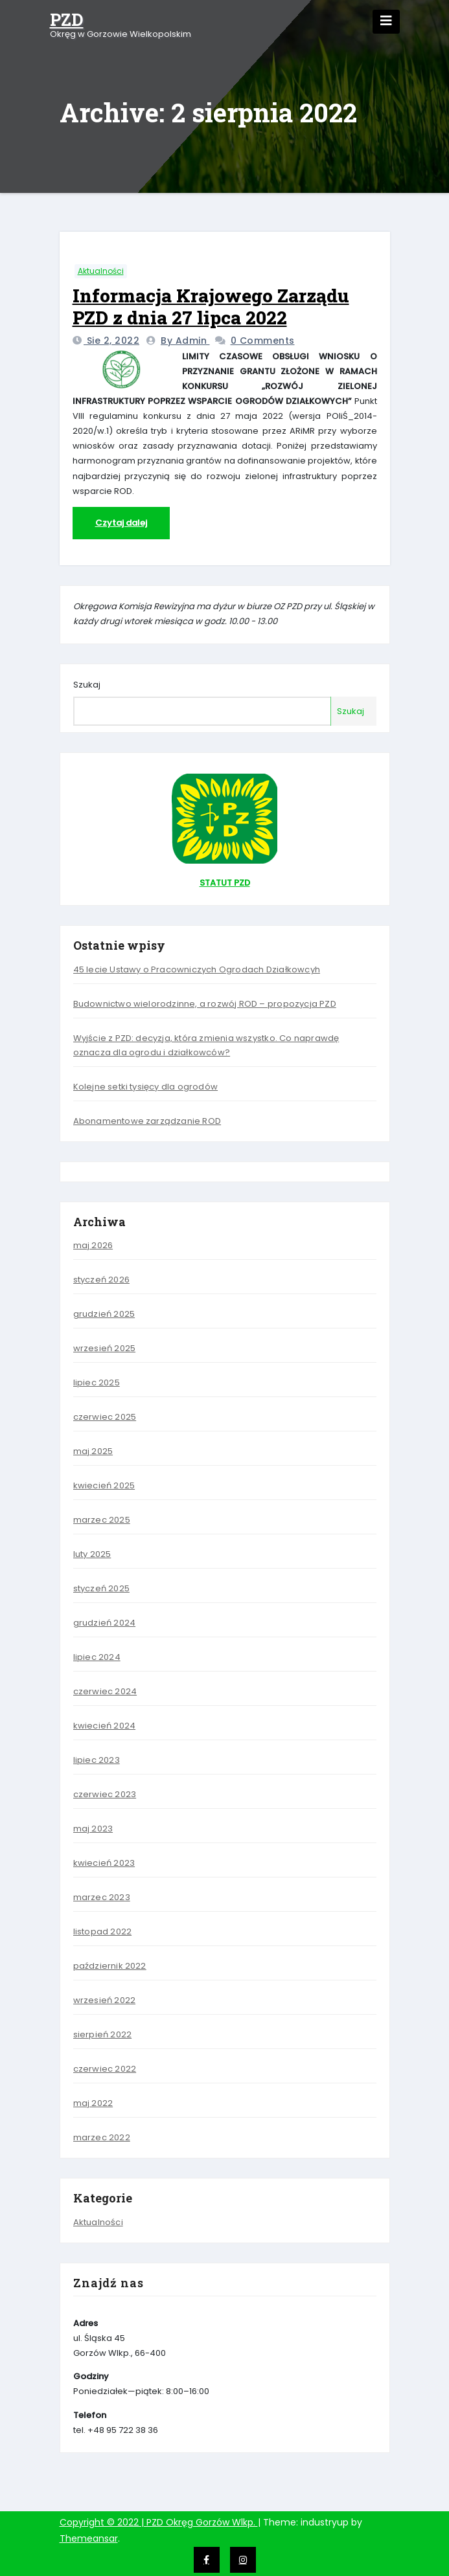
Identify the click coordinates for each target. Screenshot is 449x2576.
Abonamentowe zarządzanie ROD (147, 1121)
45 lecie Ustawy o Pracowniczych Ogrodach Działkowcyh (196, 969)
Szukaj (86, 684)
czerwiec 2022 (105, 2069)
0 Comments (263, 340)
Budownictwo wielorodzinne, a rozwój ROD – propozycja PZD (204, 1004)
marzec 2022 (101, 2137)
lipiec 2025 (96, 1382)
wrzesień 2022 (104, 2000)
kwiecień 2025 (104, 1485)
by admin (185, 340)
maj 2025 (93, 1451)
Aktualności (101, 270)
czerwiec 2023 (105, 1794)
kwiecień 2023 (104, 1863)
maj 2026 (93, 1245)
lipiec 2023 (96, 1760)
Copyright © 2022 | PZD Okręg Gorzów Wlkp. (159, 2522)
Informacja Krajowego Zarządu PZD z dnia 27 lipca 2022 (211, 307)
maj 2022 (93, 2103)
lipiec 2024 (97, 1657)
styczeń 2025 (101, 1588)
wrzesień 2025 (104, 1348)
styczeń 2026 (101, 1279)
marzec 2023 (101, 1897)
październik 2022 (109, 1966)
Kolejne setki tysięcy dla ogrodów (145, 1087)
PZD (67, 19)
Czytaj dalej (121, 523)
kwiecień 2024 (104, 1725)
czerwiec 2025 (105, 1417)
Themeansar (89, 2538)
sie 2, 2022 (111, 340)
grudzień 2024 (104, 1623)
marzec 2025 (101, 1520)
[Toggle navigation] (386, 22)
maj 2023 (93, 1828)
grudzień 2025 (104, 1314)
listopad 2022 (102, 1931)
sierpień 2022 (102, 2034)
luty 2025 (92, 1554)
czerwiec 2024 (105, 1691)
